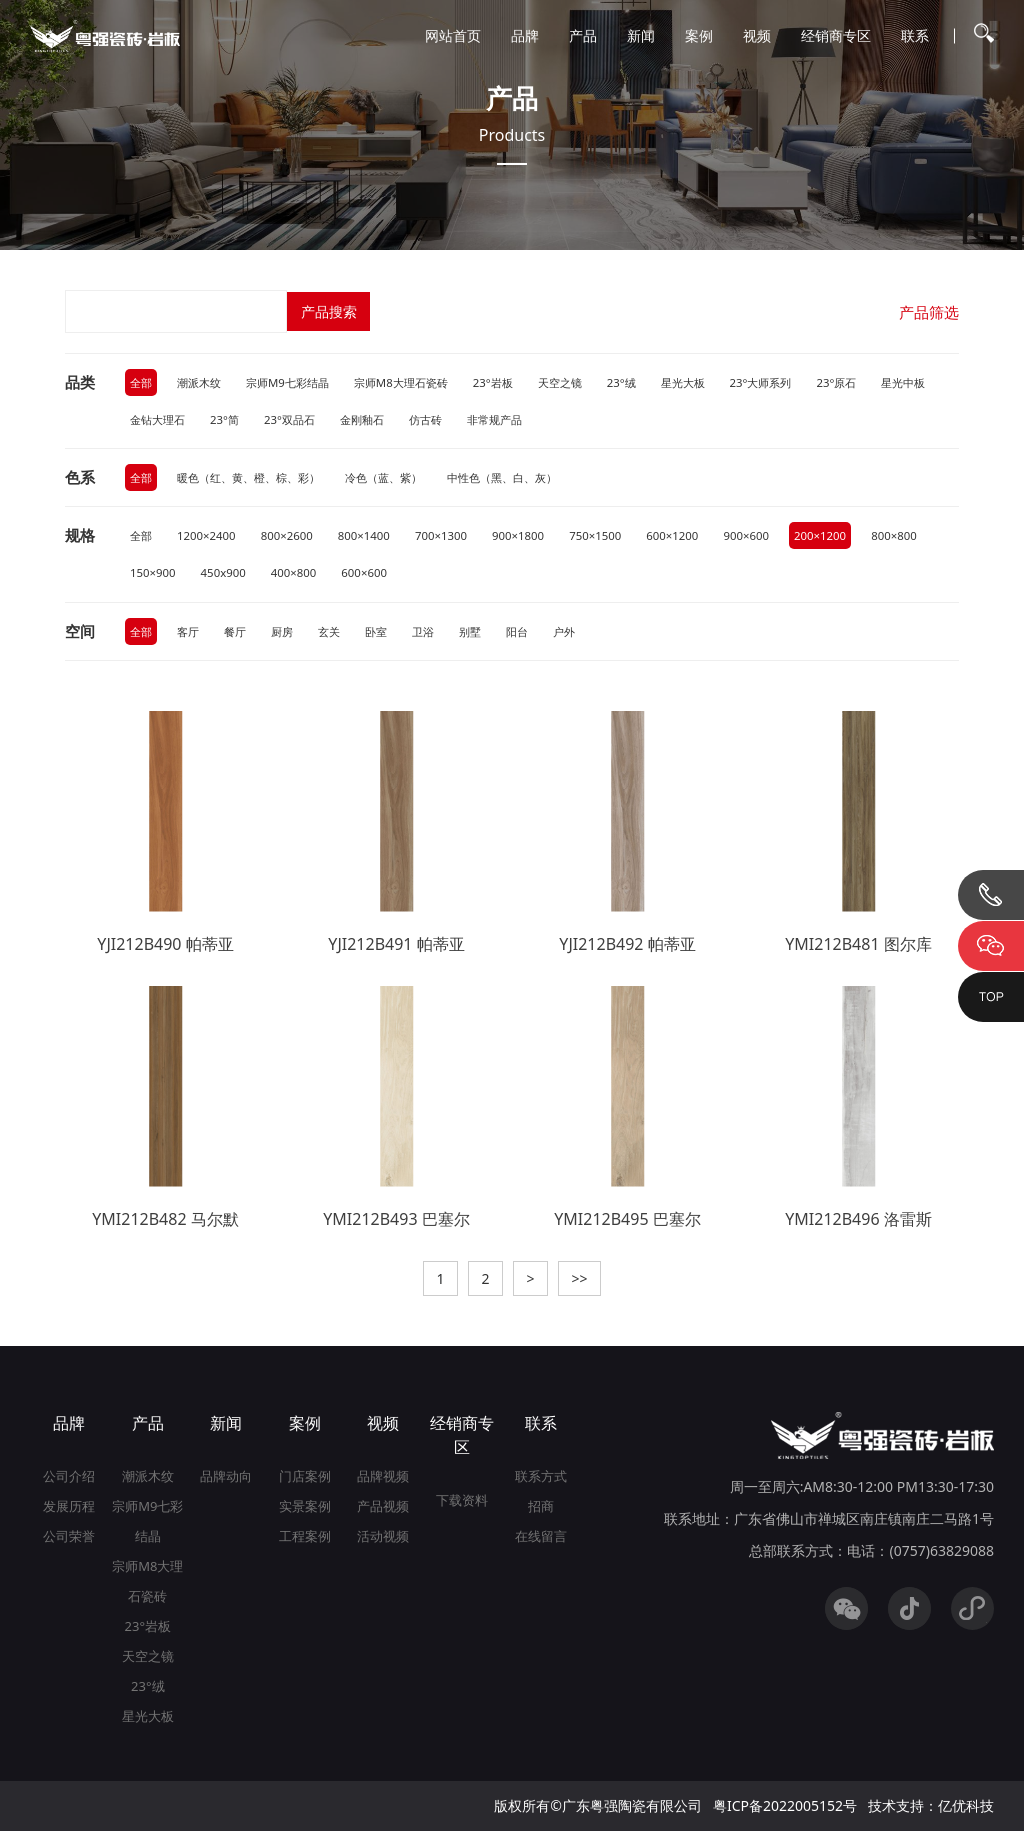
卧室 (387, 635)
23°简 (303, 420)
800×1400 (373, 538)
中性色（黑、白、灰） (529, 479)
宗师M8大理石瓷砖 (418, 382)
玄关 (338, 635)
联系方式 (541, 1483)
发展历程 (69, 1513)
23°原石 (876, 382)
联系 (915, 35)
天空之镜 (585, 382)
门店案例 (305, 1483)
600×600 (446, 576)
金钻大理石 (233, 420)
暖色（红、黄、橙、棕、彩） (257, 479)
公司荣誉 (69, 1543)
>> (587, 1284)
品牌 (525, 35)
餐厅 (240, 635)
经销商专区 (836, 35)
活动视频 (383, 1543)
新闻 (641, 35)
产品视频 (383, 1513)
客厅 (191, 635)
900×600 (769, 538)
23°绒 (649, 382)
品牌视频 (383, 1483)
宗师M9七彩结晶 (297, 382)
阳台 (534, 635)
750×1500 (612, 538)
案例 (699, 35)
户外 (583, 635)
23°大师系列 (796, 382)
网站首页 (453, 35)
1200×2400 (210, 538)
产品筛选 (927, 312)
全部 (142, 382)
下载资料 (462, 1507)
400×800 (373, 576)
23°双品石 (371, 420)
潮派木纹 (203, 382)
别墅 (485, 635)
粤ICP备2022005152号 (785, 1812)
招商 (541, 1513)
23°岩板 (515, 382)
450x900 (300, 576)
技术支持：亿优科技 (931, 1812)
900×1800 (533, 538)
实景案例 (305, 1513)
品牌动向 (226, 1483)
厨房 (289, 635)
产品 (583, 35)
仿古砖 (515, 420)
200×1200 (845, 538)
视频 (757, 35)
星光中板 (154, 420)
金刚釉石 (448, 420)
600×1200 (692, 538)
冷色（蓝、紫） (402, 479)
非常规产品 (588, 420)
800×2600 (293, 538)
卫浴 (436, 635)
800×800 (154, 576)
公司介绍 (69, 1483)
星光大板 (714, 382)
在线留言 (541, 1543)
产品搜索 (330, 311)
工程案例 (305, 1543)
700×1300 (453, 538)
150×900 (227, 576)
